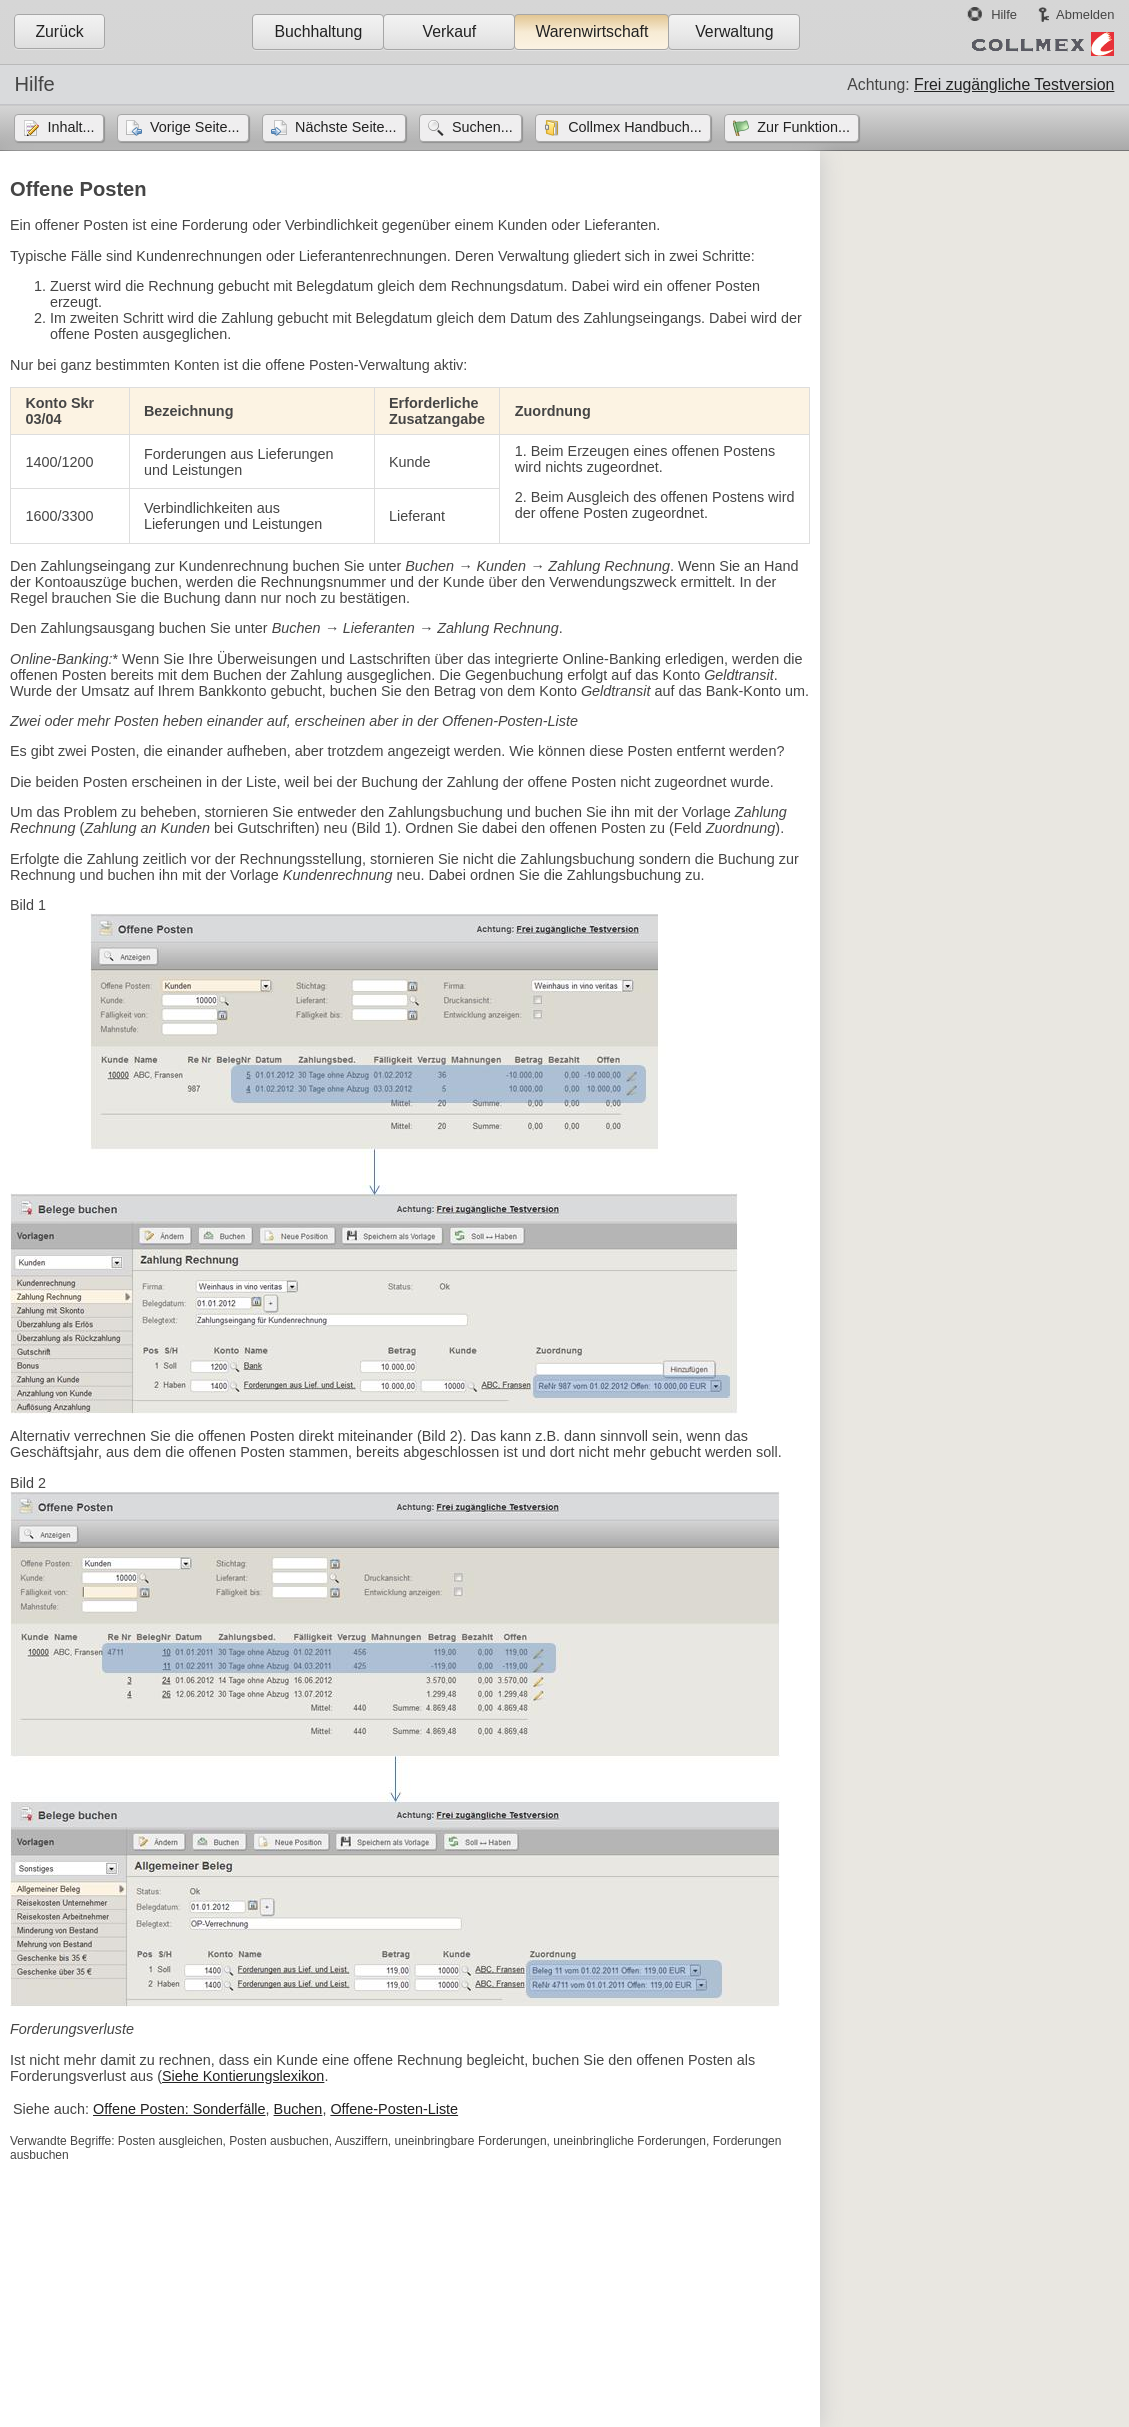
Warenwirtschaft (591, 31)
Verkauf (450, 31)
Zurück (59, 31)
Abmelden (1085, 14)
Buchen (298, 2109)
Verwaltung (734, 31)
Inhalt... (70, 127)
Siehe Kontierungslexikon (243, 2076)
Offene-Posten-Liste (394, 2109)
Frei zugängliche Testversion (1014, 84)
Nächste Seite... (346, 127)
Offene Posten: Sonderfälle (179, 2109)
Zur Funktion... (803, 127)
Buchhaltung (318, 31)
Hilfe (1004, 14)
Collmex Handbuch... (635, 127)
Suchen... (482, 127)
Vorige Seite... (195, 127)
